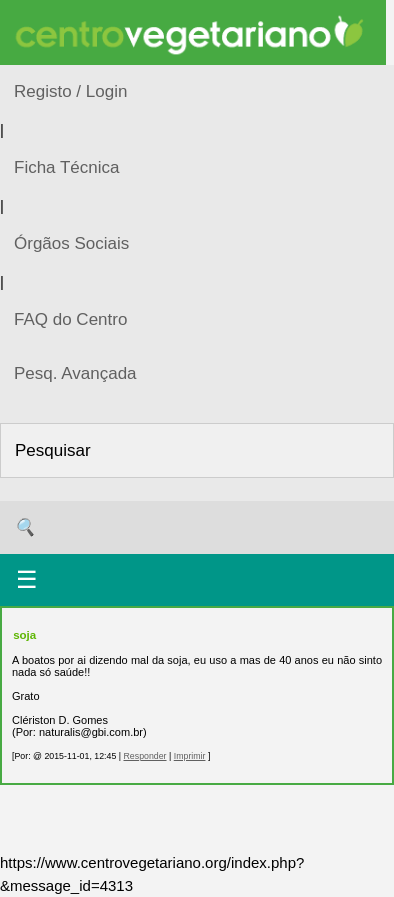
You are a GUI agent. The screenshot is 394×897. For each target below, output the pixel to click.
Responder (144, 756)
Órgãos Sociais (71, 243)
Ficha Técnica (67, 167)
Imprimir (190, 756)
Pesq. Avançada (75, 373)
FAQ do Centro (70, 319)
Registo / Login (70, 91)
